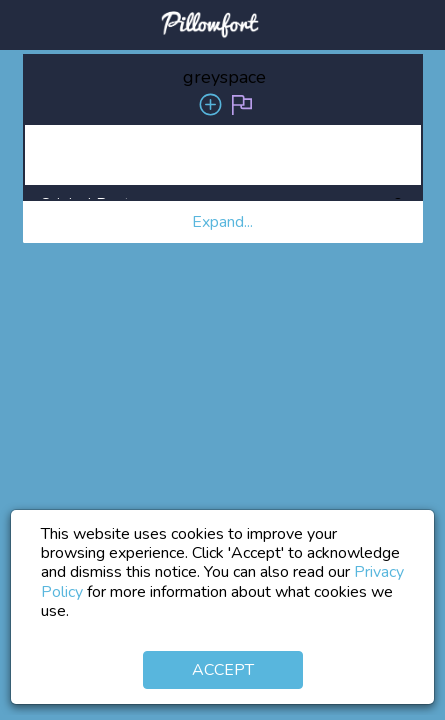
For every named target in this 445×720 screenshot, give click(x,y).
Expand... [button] (222, 222)
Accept (223, 670)
